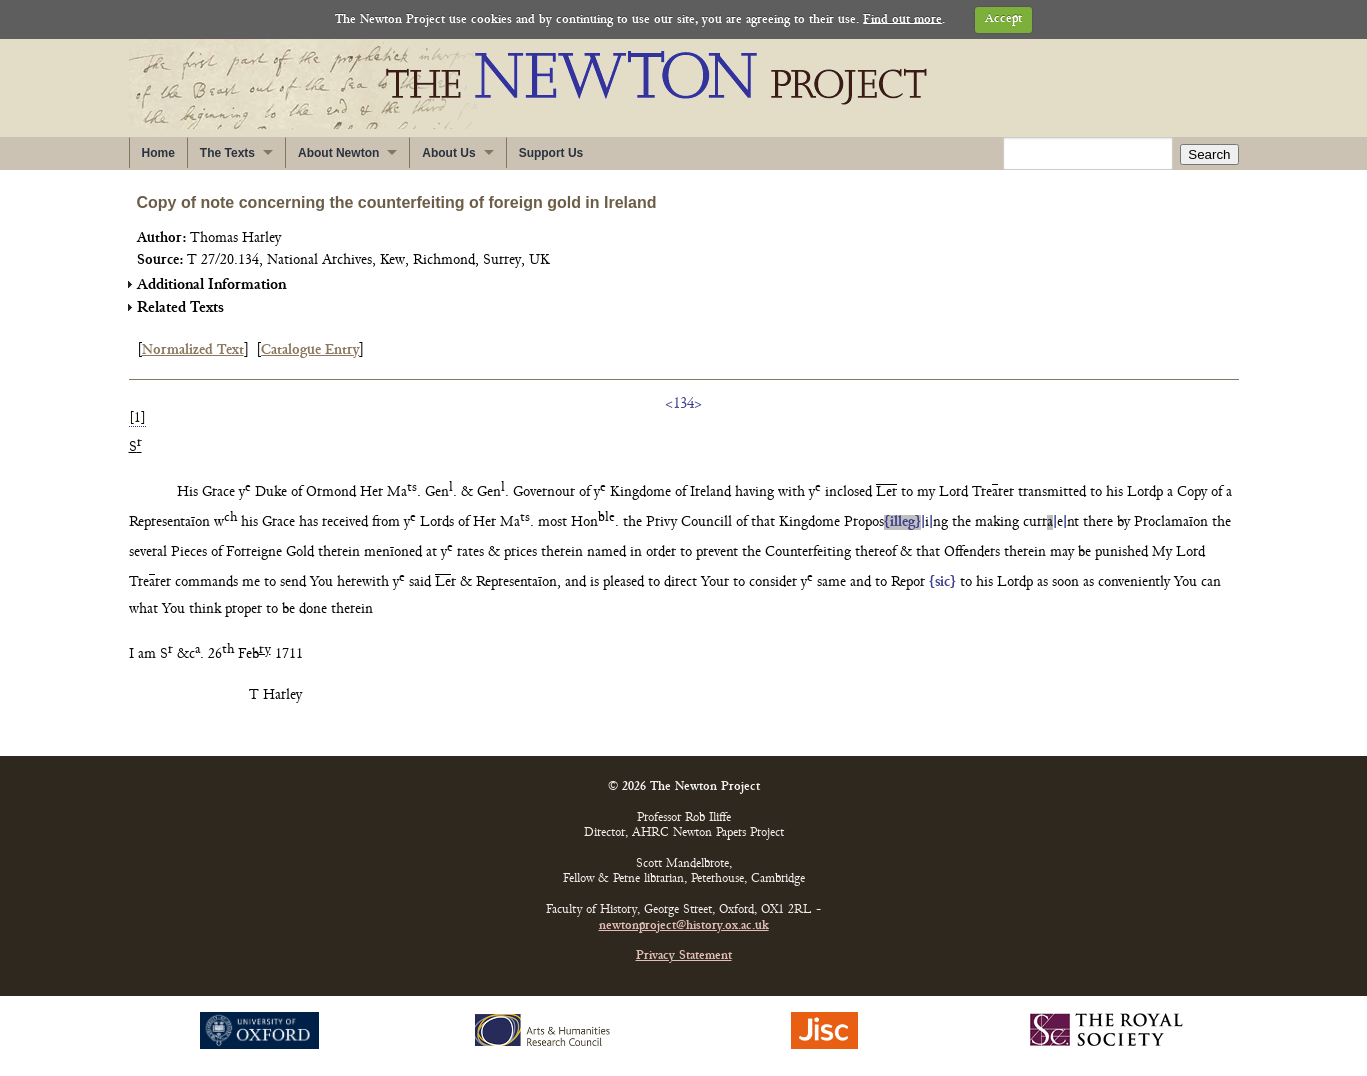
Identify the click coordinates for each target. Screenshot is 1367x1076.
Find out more (902, 19)
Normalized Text (193, 350)
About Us (448, 153)
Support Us (551, 153)
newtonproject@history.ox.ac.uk (684, 926)
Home (158, 153)
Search (1209, 154)
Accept (1003, 19)
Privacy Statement (684, 956)
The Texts (227, 153)
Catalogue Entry (310, 350)
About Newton (338, 153)
